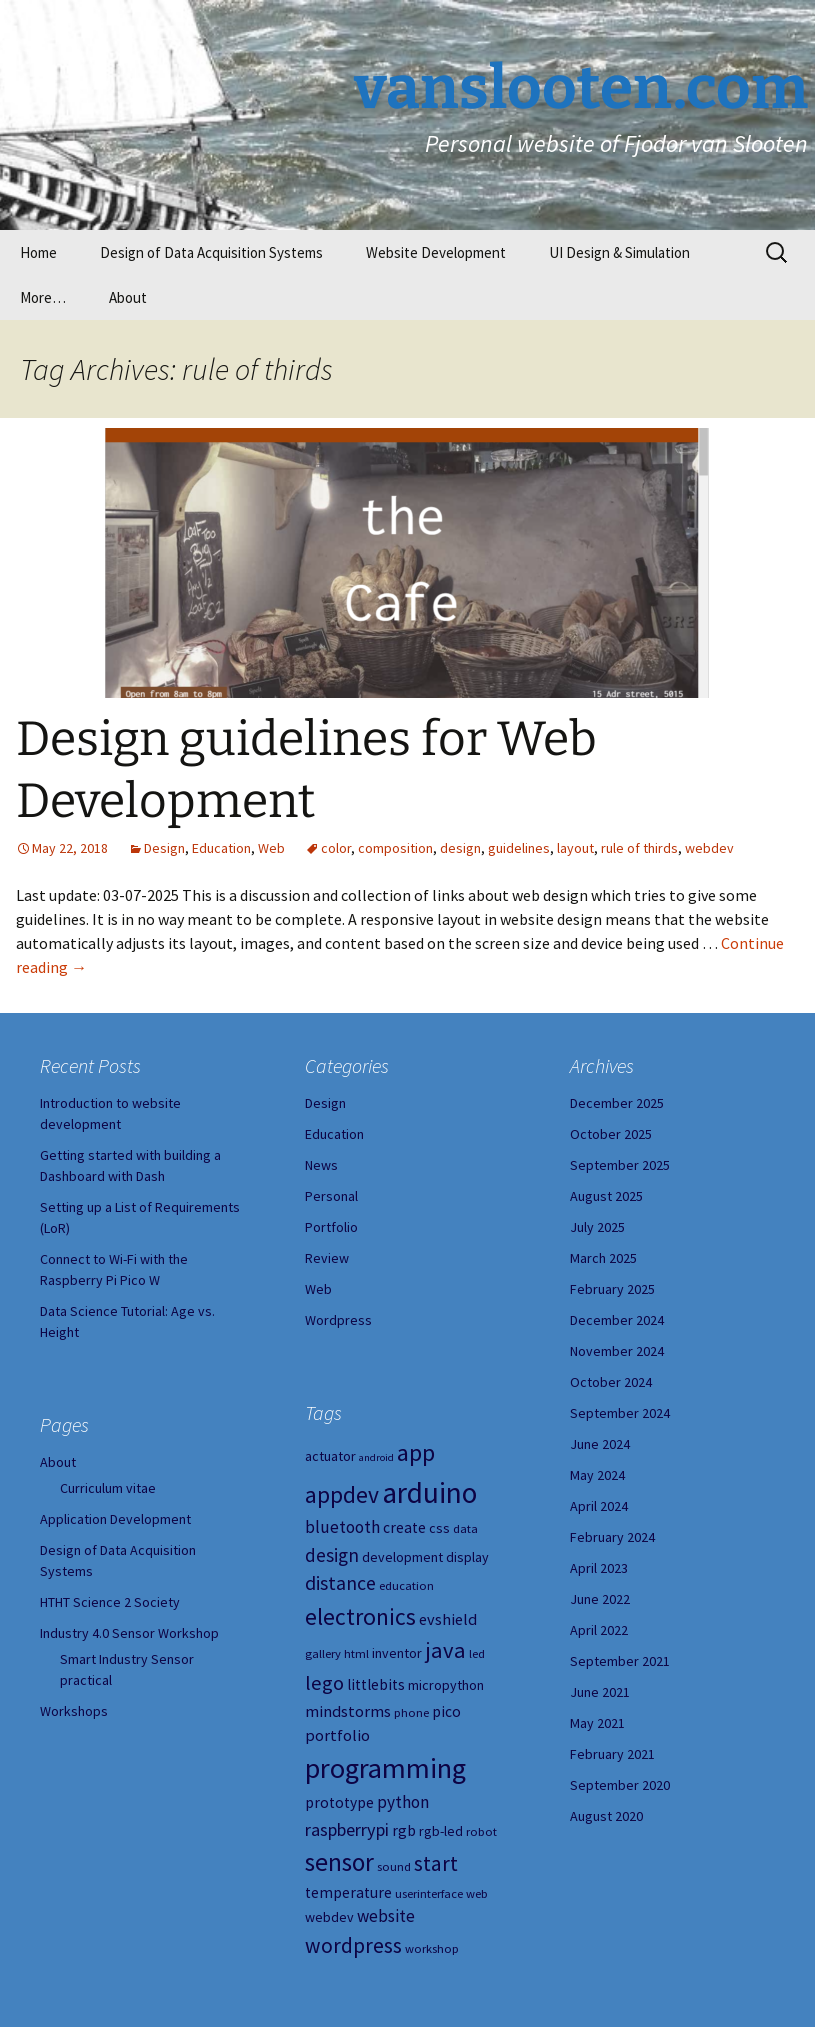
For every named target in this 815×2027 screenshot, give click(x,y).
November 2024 (617, 1351)
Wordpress (338, 1320)
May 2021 (597, 1723)
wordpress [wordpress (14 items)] (353, 1945)
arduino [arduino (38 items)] (429, 1492)
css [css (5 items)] (439, 1528)
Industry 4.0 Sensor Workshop (129, 1633)
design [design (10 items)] (332, 1555)
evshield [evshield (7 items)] (448, 1619)
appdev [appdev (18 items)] (342, 1494)
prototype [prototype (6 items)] (339, 1802)
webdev (709, 848)
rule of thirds (639, 848)
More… (43, 297)
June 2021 (600, 1692)
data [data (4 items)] (465, 1528)
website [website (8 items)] (386, 1916)
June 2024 (600, 1444)
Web (271, 848)
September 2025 (620, 1165)
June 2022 (600, 1599)
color (336, 848)
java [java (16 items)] (445, 1650)
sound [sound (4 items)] (394, 1866)
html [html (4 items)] (356, 1653)
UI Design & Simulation (619, 252)
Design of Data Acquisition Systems (211, 252)
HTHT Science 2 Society (110, 1602)
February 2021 (612, 1754)
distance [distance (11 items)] (340, 1583)
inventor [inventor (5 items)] (397, 1653)
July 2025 (597, 1227)
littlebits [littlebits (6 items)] (376, 1684)
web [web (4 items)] (477, 1893)
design (460, 848)
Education (221, 848)
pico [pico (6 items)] (446, 1711)
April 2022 (599, 1630)
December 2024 (617, 1320)
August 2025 (606, 1196)
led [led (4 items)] (477, 1653)
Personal (331, 1196)
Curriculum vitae (108, 1488)
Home (38, 252)
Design (164, 848)
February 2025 (612, 1289)
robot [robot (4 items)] (481, 1831)
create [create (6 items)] (404, 1527)
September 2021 (620, 1661)
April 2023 (599, 1568)
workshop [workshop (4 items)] (432, 1948)
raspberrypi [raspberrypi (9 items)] (347, 1829)
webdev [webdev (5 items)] (329, 1917)
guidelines (519, 848)
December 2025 (617, 1103)
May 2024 (597, 1475)
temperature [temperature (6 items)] (348, 1892)
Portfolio (331, 1227)
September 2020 (620, 1785)
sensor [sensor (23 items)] (339, 1862)
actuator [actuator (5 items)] (330, 1456)
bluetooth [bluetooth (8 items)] (342, 1527)
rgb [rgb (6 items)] (404, 1830)
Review (327, 1258)
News (321, 1165)
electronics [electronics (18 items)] (360, 1616)
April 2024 (599, 1506)
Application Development (115, 1519)
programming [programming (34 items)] (385, 1768)
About (128, 297)
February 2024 (612, 1537)
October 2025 (611, 1134)
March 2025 (603, 1258)
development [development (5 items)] (402, 1557)
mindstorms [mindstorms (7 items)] (348, 1711)
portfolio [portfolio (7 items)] (337, 1735)
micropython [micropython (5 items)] (446, 1685)
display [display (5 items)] (467, 1557)
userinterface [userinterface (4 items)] (429, 1893)
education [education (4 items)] (406, 1585)
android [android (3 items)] (376, 1457)
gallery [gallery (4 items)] (323, 1653)
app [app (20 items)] (416, 1452)
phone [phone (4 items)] (411, 1712)
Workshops (74, 1711)
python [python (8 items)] (403, 1802)
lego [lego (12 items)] (324, 1683)
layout (575, 848)
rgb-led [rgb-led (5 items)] (441, 1831)
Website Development (436, 252)
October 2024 (611, 1382)
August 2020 (606, 1816)
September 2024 (620, 1413)
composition (395, 848)
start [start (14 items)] (436, 1863)
